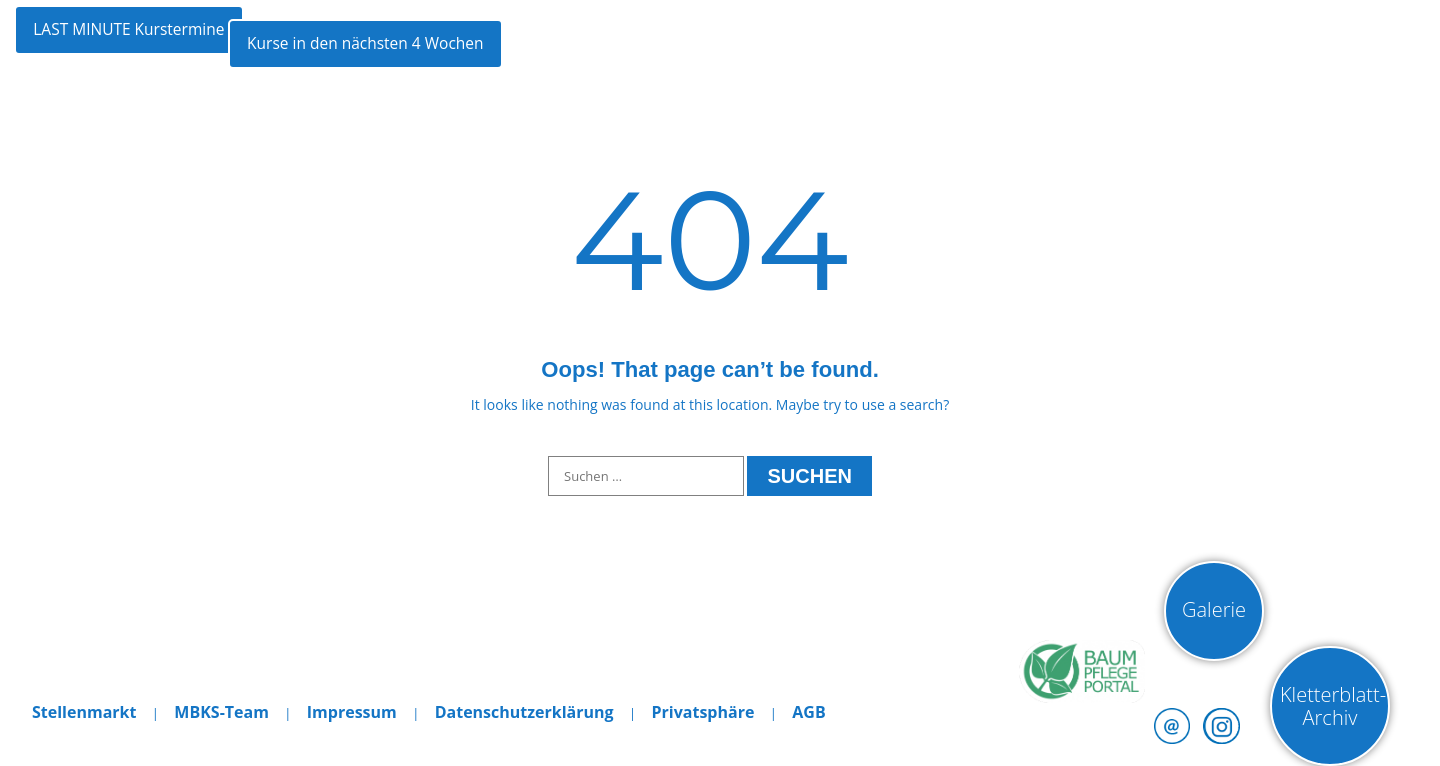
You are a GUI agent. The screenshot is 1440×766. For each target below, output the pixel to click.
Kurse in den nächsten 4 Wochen (444, 45)
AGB (808, 712)
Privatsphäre (702, 712)
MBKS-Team (221, 712)
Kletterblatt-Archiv (1333, 706)
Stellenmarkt (84, 712)
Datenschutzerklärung (524, 712)
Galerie (1214, 609)
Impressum (352, 712)
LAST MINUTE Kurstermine (135, 45)
